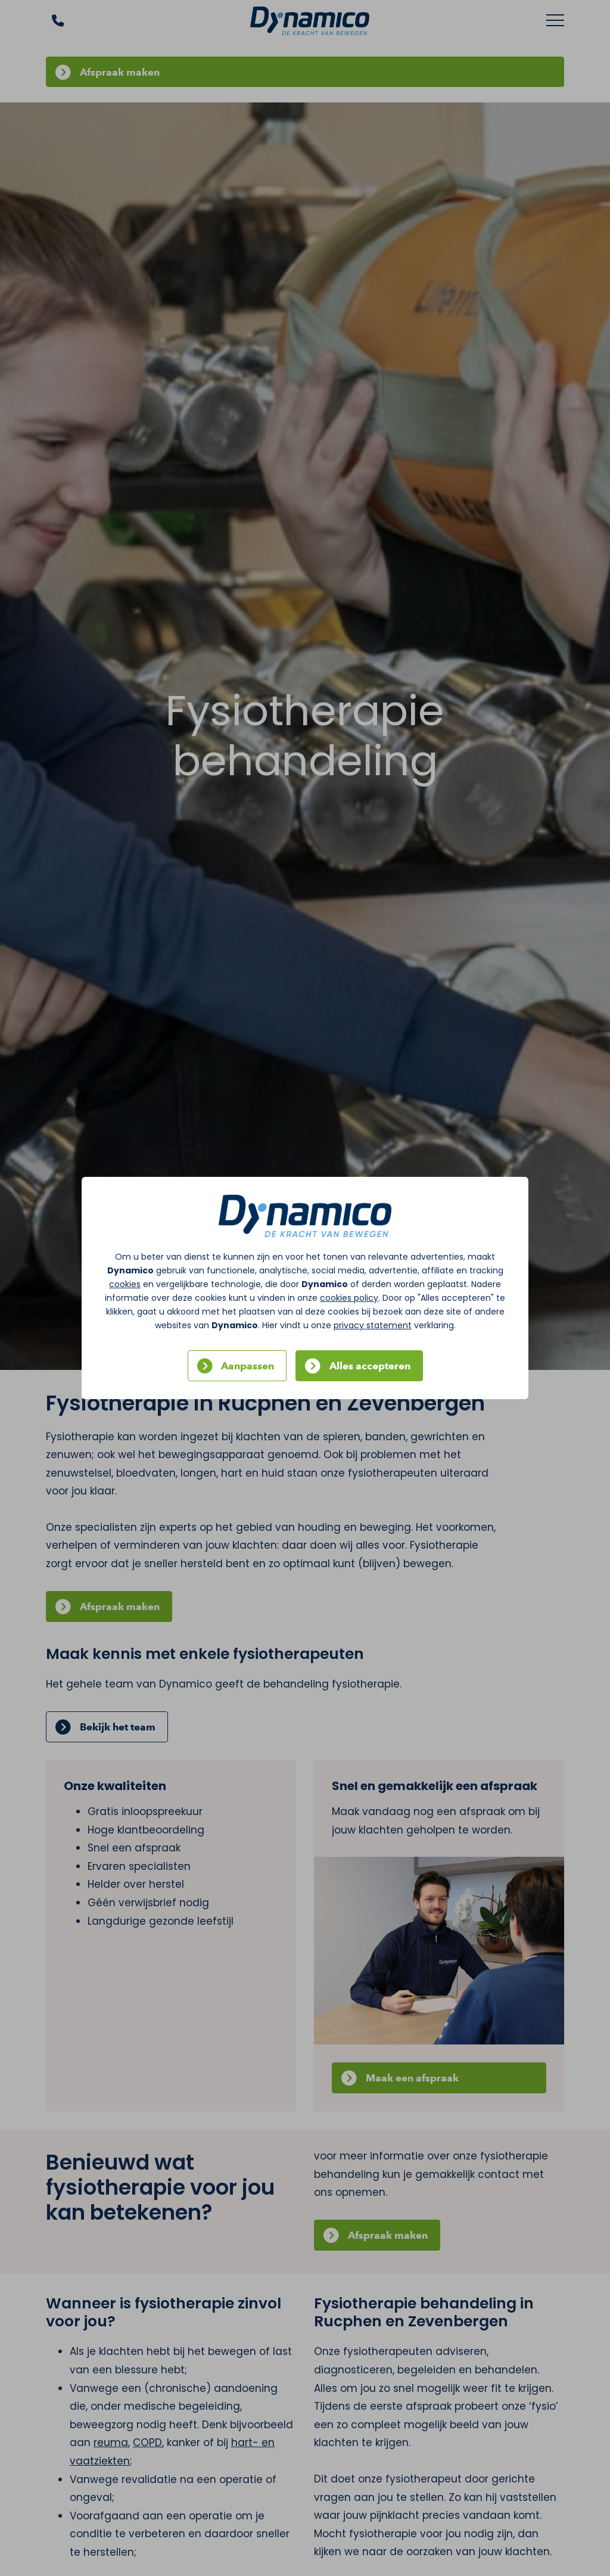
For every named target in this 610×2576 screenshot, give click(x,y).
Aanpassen (247, 1366)
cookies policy (349, 1298)
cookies (125, 1284)
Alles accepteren (369, 1366)
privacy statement (373, 1325)
